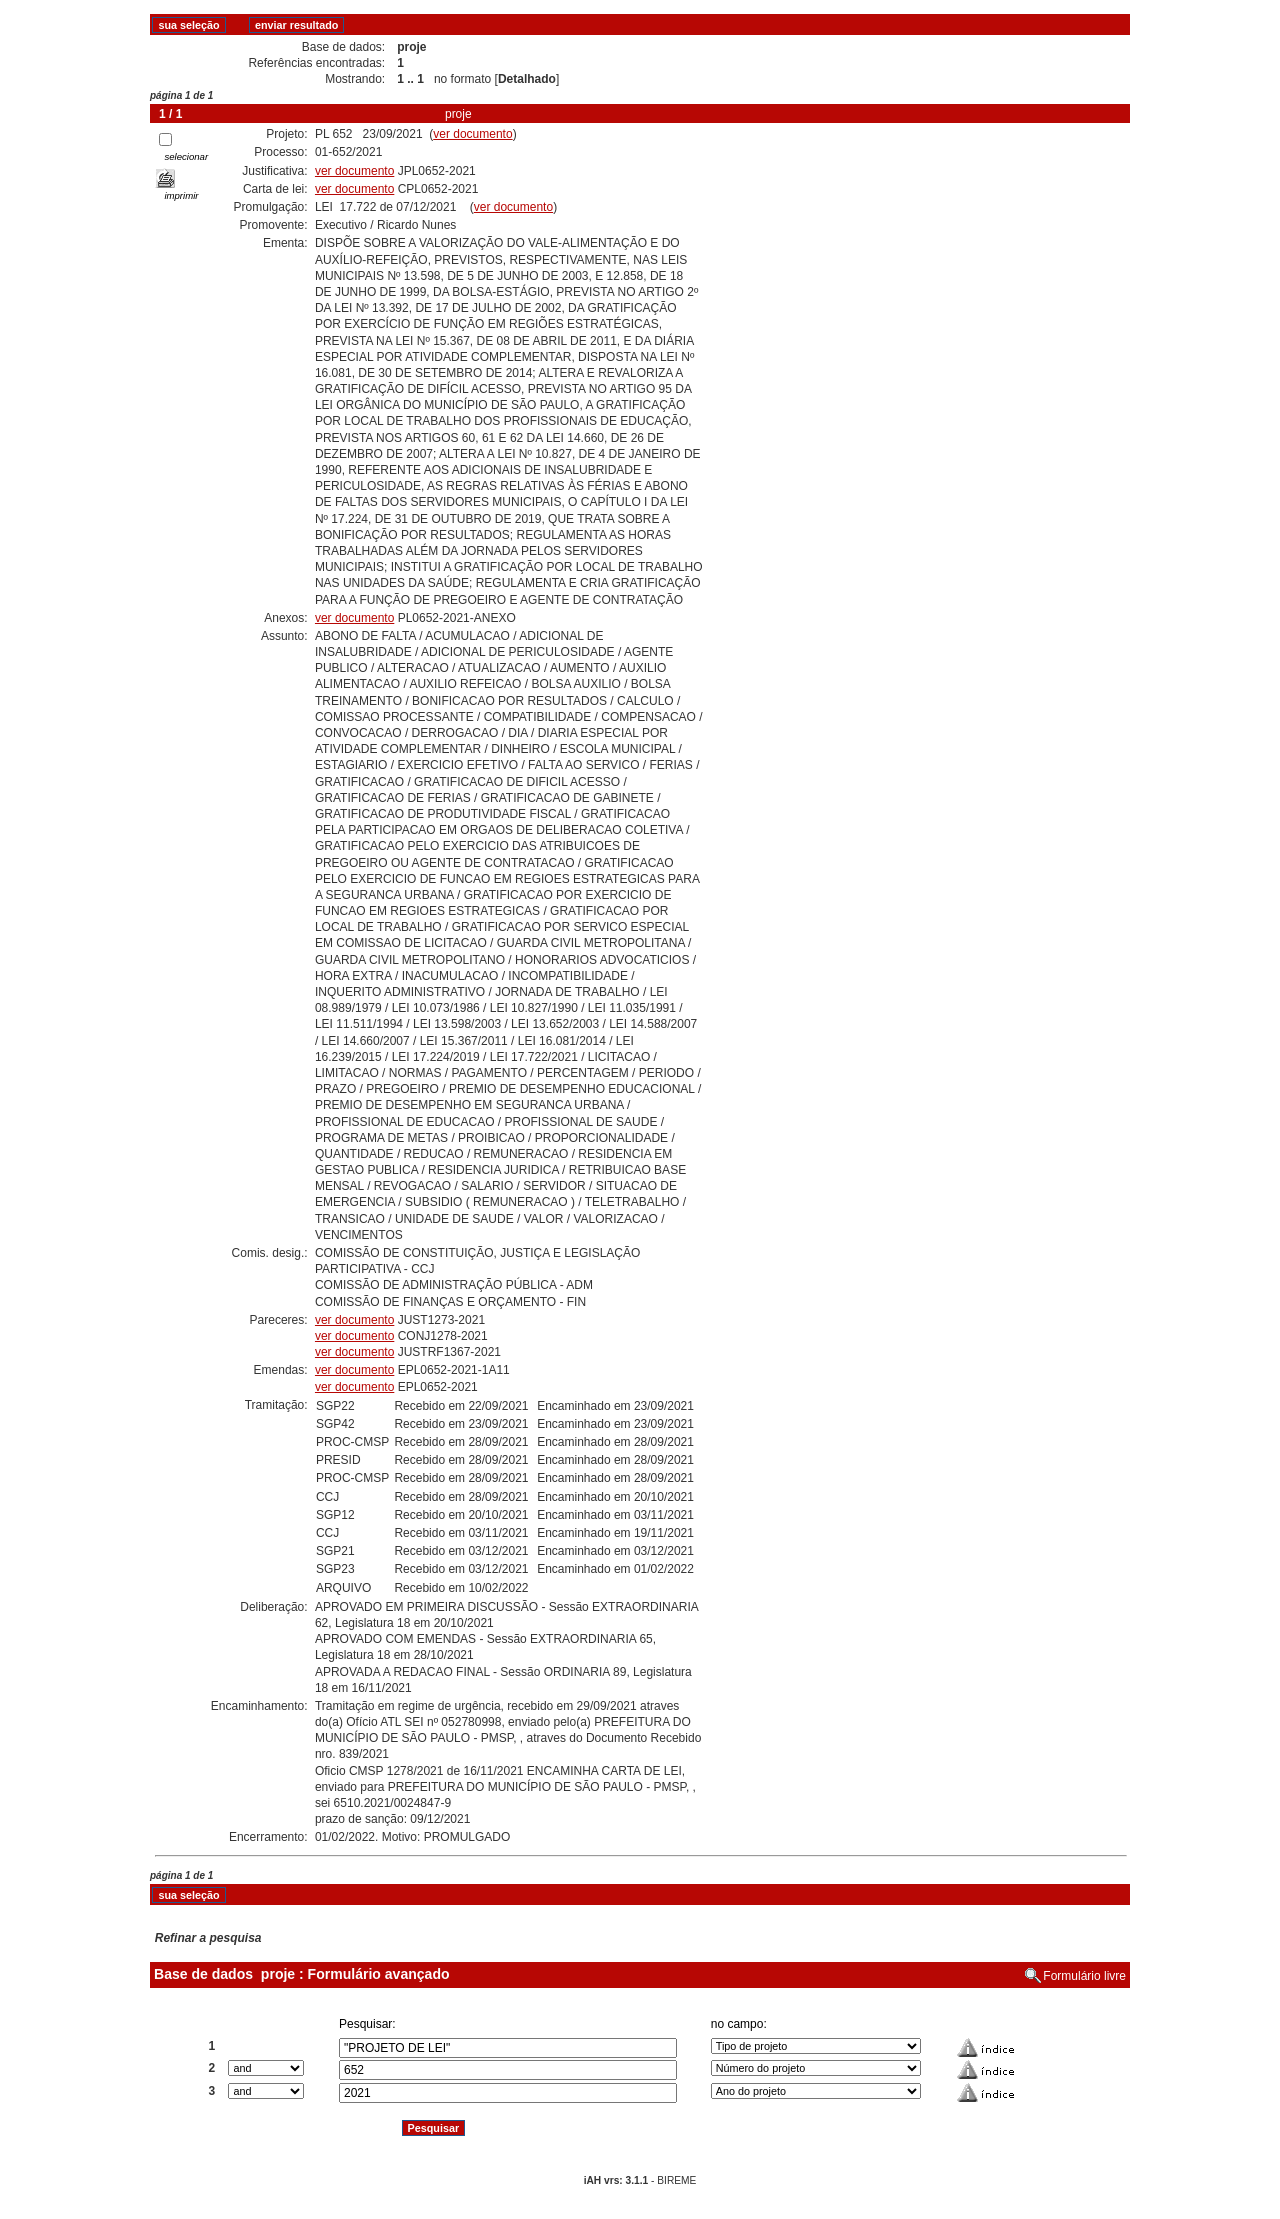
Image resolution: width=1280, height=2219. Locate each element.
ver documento (472, 134)
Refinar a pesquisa (208, 1938)
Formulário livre (1084, 1976)
